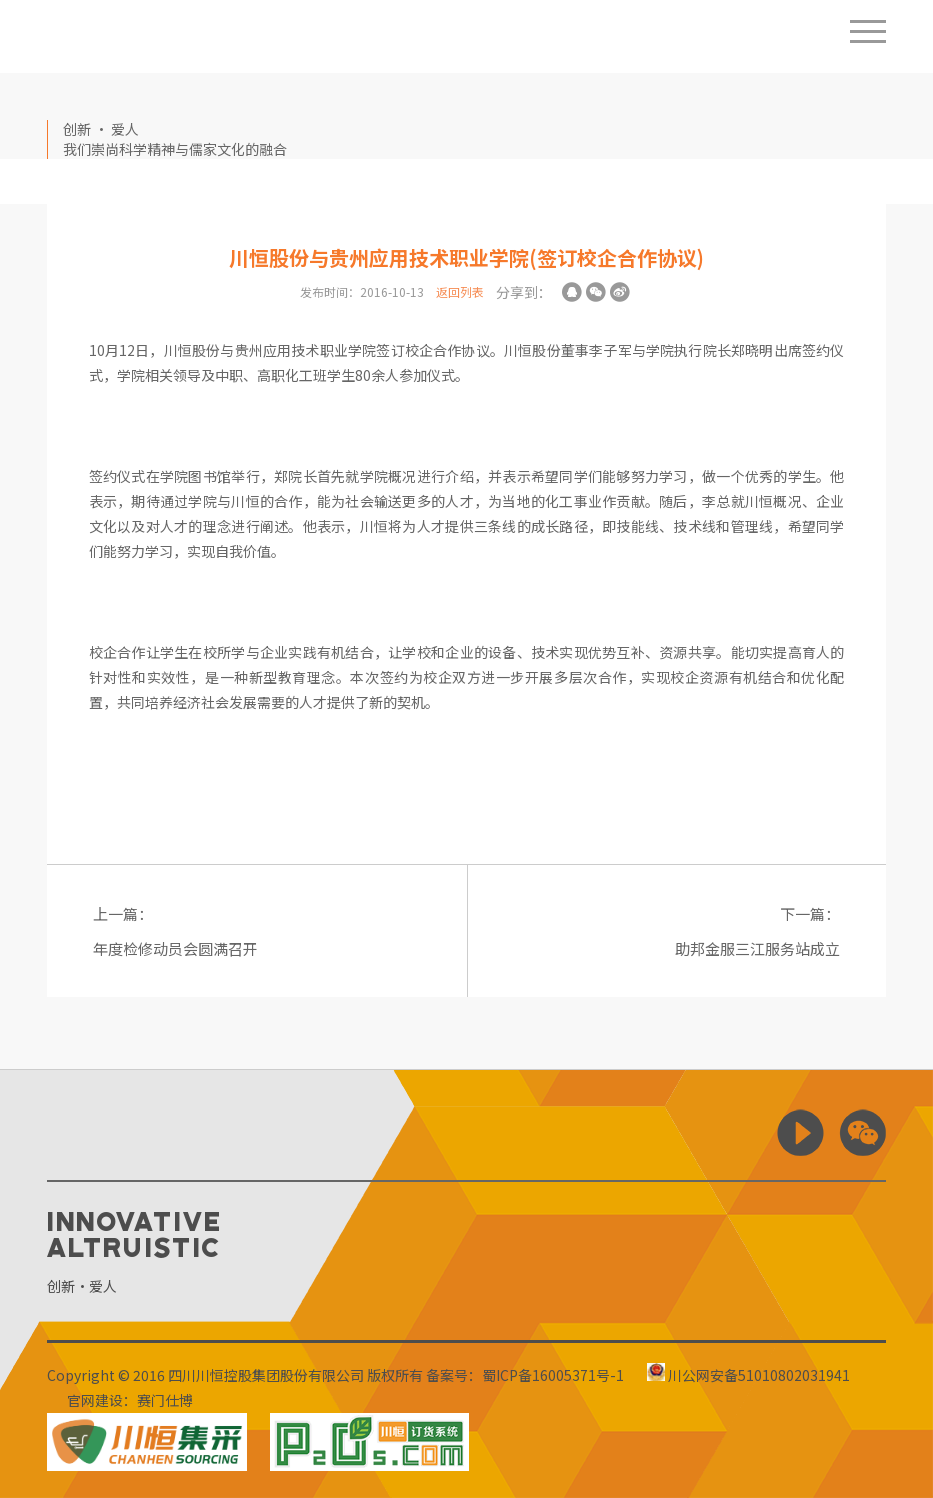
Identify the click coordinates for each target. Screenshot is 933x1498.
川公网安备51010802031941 (748, 1375)
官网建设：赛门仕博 (130, 1400)
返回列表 (460, 291)
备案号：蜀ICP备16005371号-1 (525, 1375)
